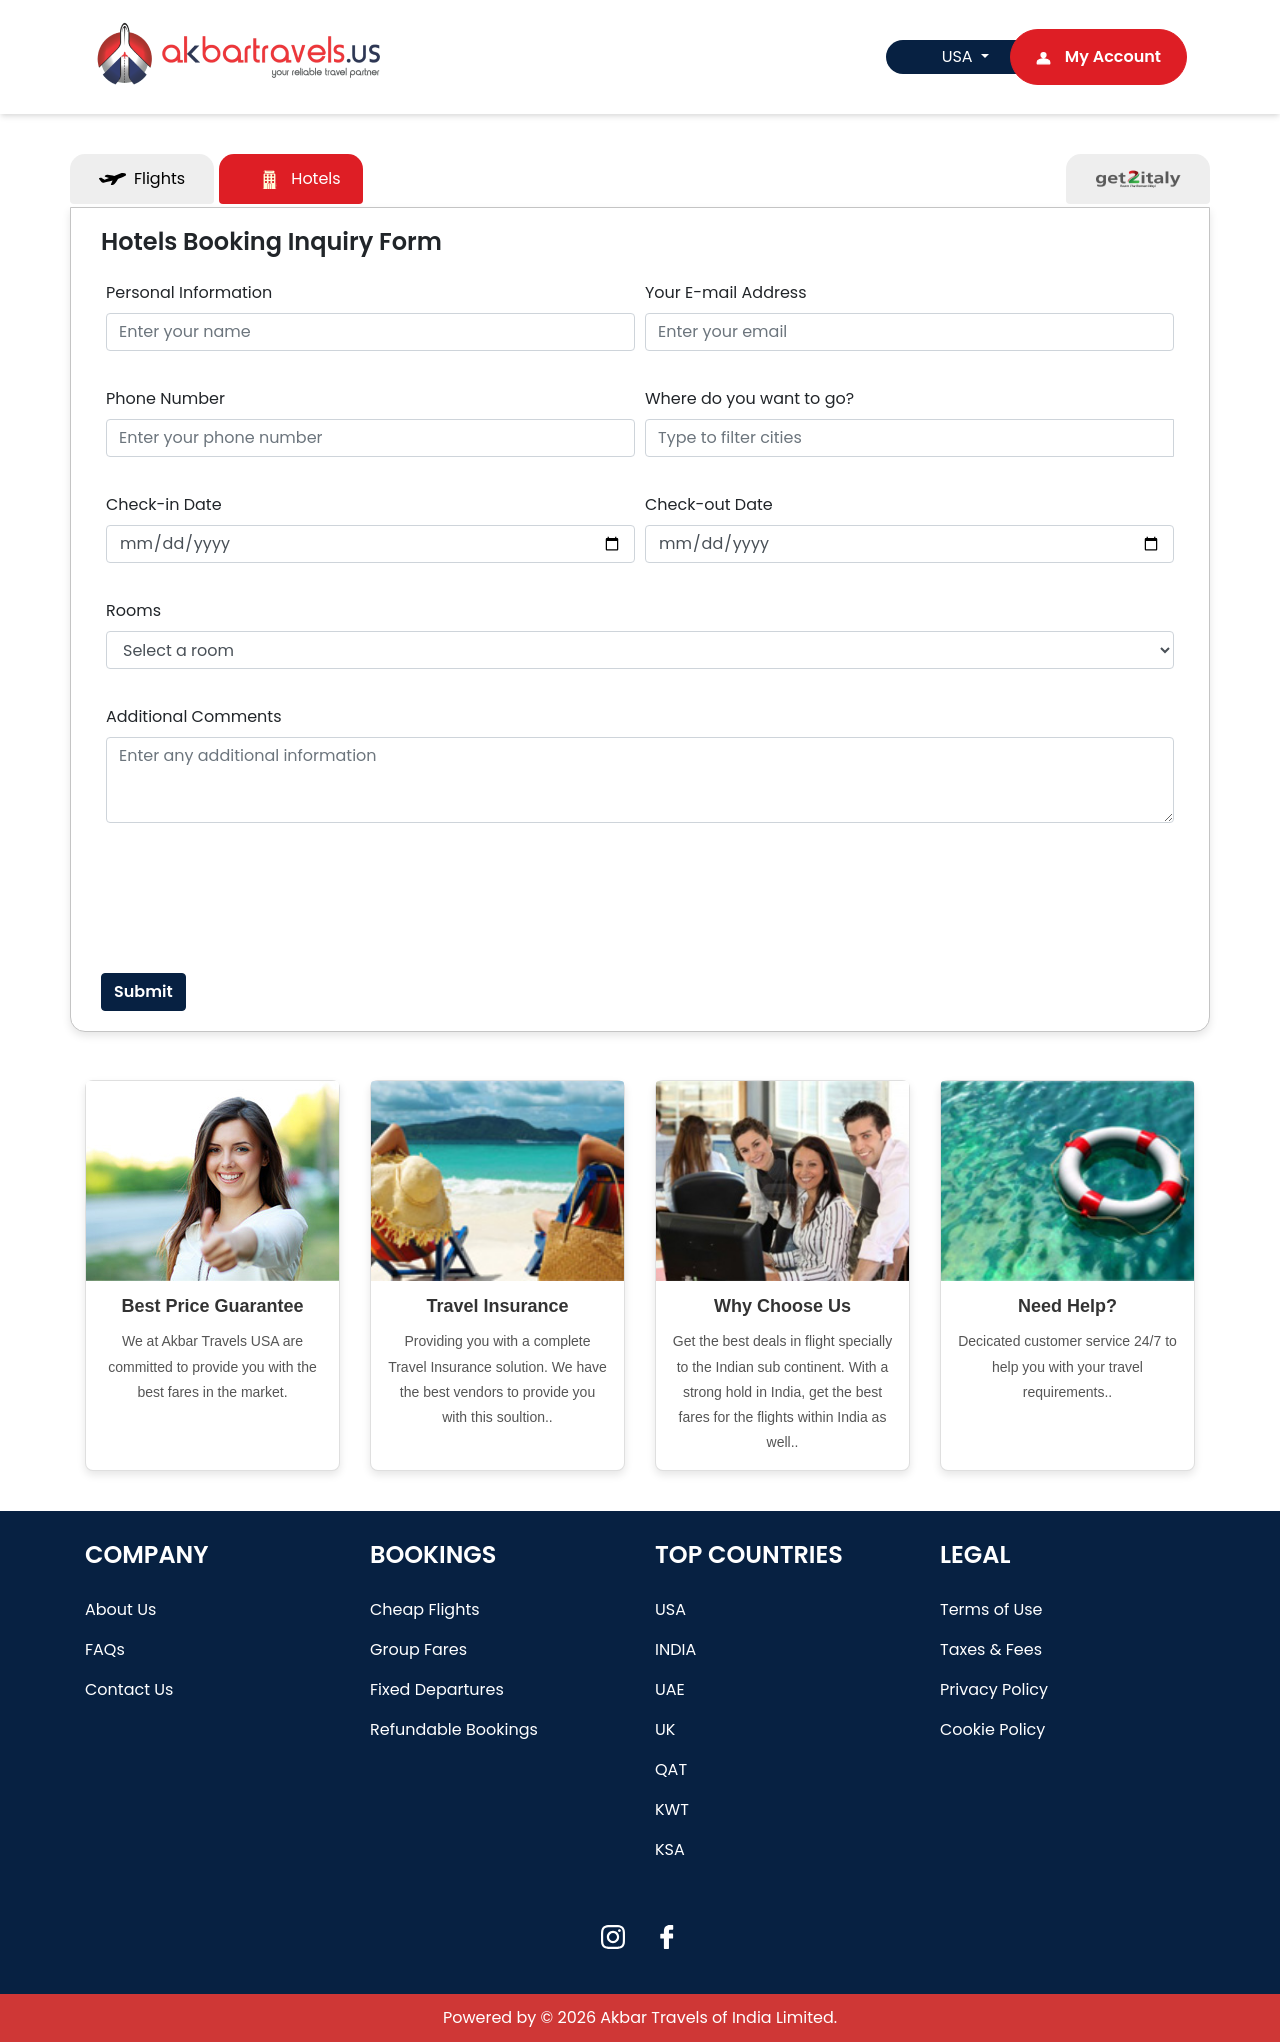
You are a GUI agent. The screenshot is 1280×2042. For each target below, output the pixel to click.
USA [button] (946, 56)
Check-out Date (709, 504)
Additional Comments (194, 716)
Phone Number (165, 398)
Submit (143, 991)
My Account (1098, 56)
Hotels (298, 178)
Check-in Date (164, 504)
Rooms (133, 610)
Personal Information (189, 292)
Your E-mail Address (726, 292)
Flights (142, 178)
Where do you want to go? (749, 398)
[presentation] (258, 898)
